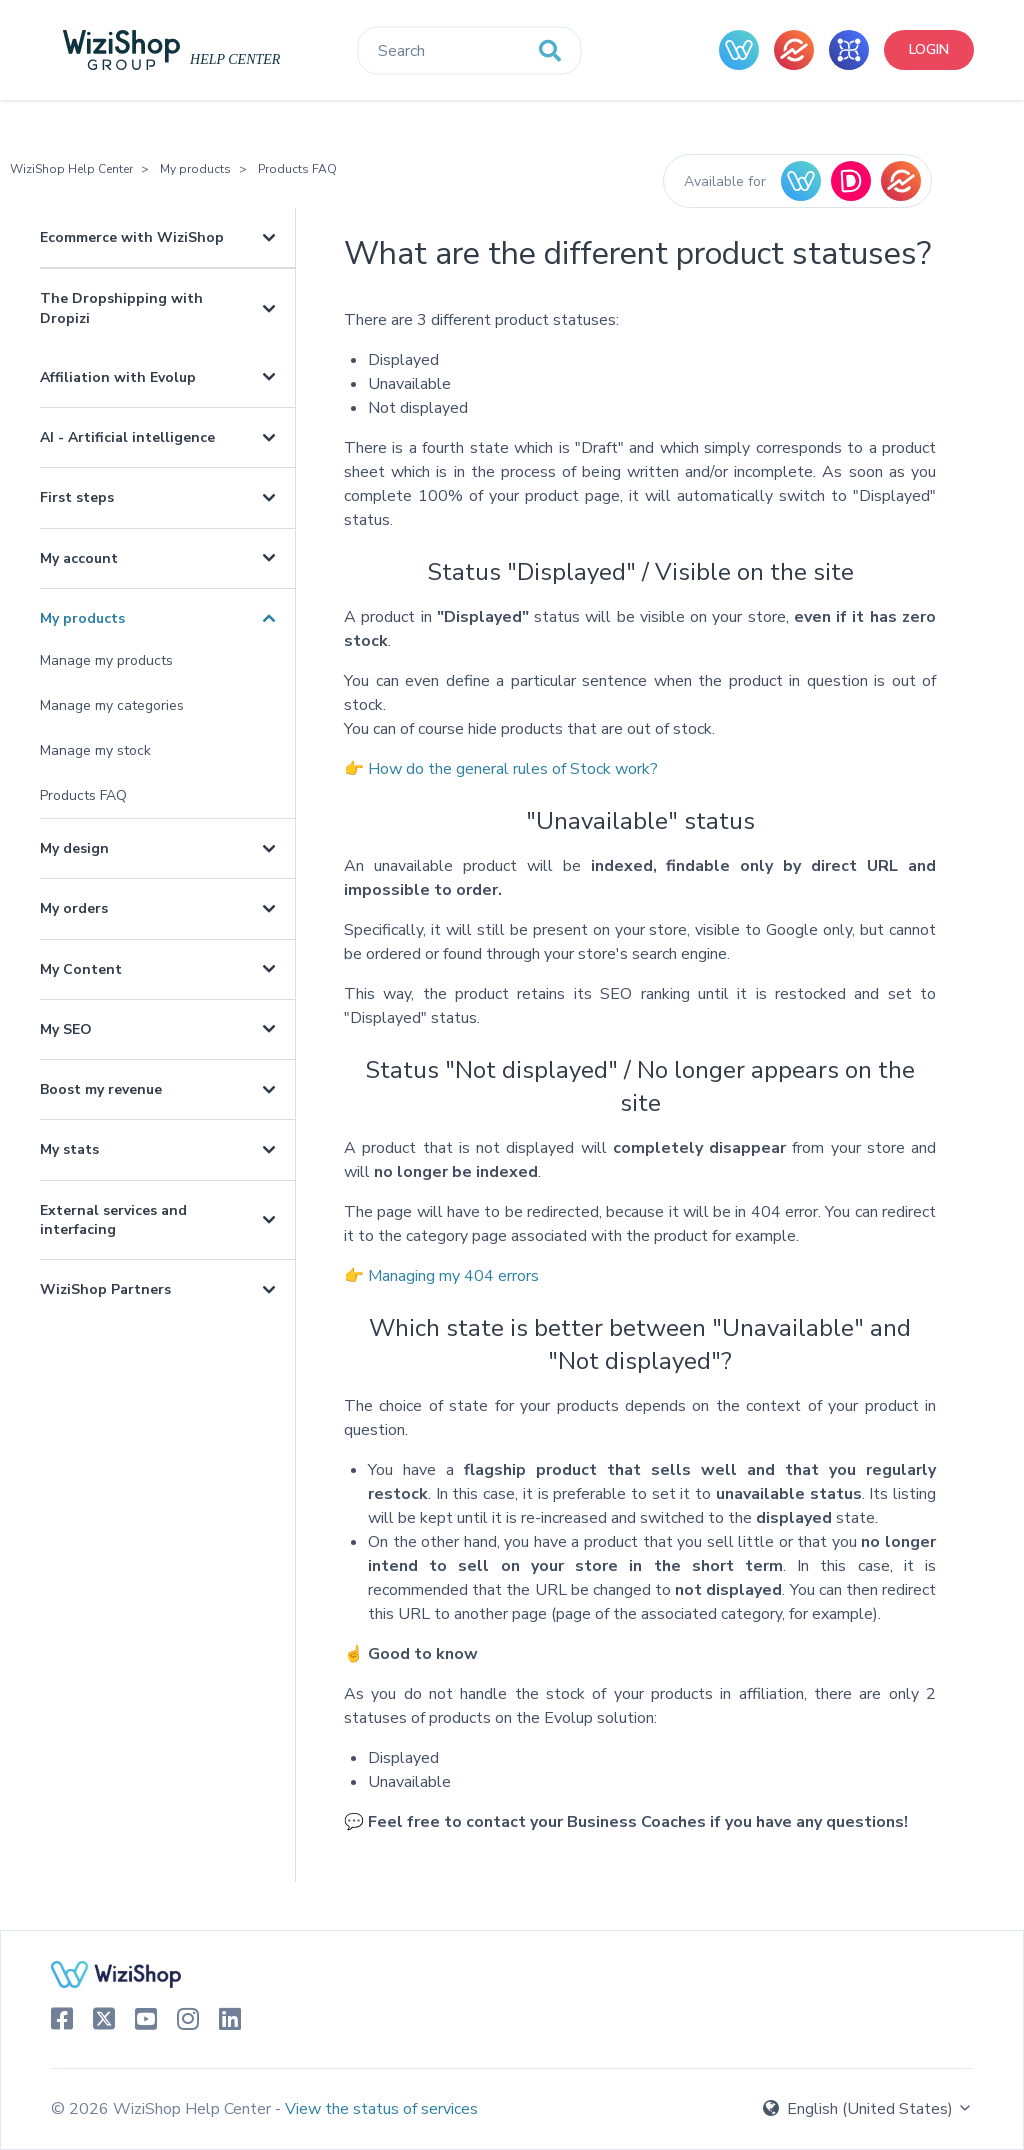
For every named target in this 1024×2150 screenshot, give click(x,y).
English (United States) (868, 2109)
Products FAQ (297, 169)
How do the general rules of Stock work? (513, 769)
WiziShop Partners (105, 1289)
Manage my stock (95, 750)
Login (929, 49)
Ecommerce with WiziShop (132, 237)
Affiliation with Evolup (118, 377)
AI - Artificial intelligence (127, 437)
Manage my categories (112, 705)
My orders (74, 908)
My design (74, 848)
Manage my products (106, 660)
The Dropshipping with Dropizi (121, 308)
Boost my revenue (101, 1089)
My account (79, 558)
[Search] (469, 51)
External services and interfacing (113, 1220)
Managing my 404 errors (453, 1276)
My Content (81, 969)
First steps (77, 497)
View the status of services (381, 2109)
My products (195, 169)
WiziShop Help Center (71, 169)
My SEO (66, 1029)
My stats (69, 1149)
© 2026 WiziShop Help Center (163, 2109)
